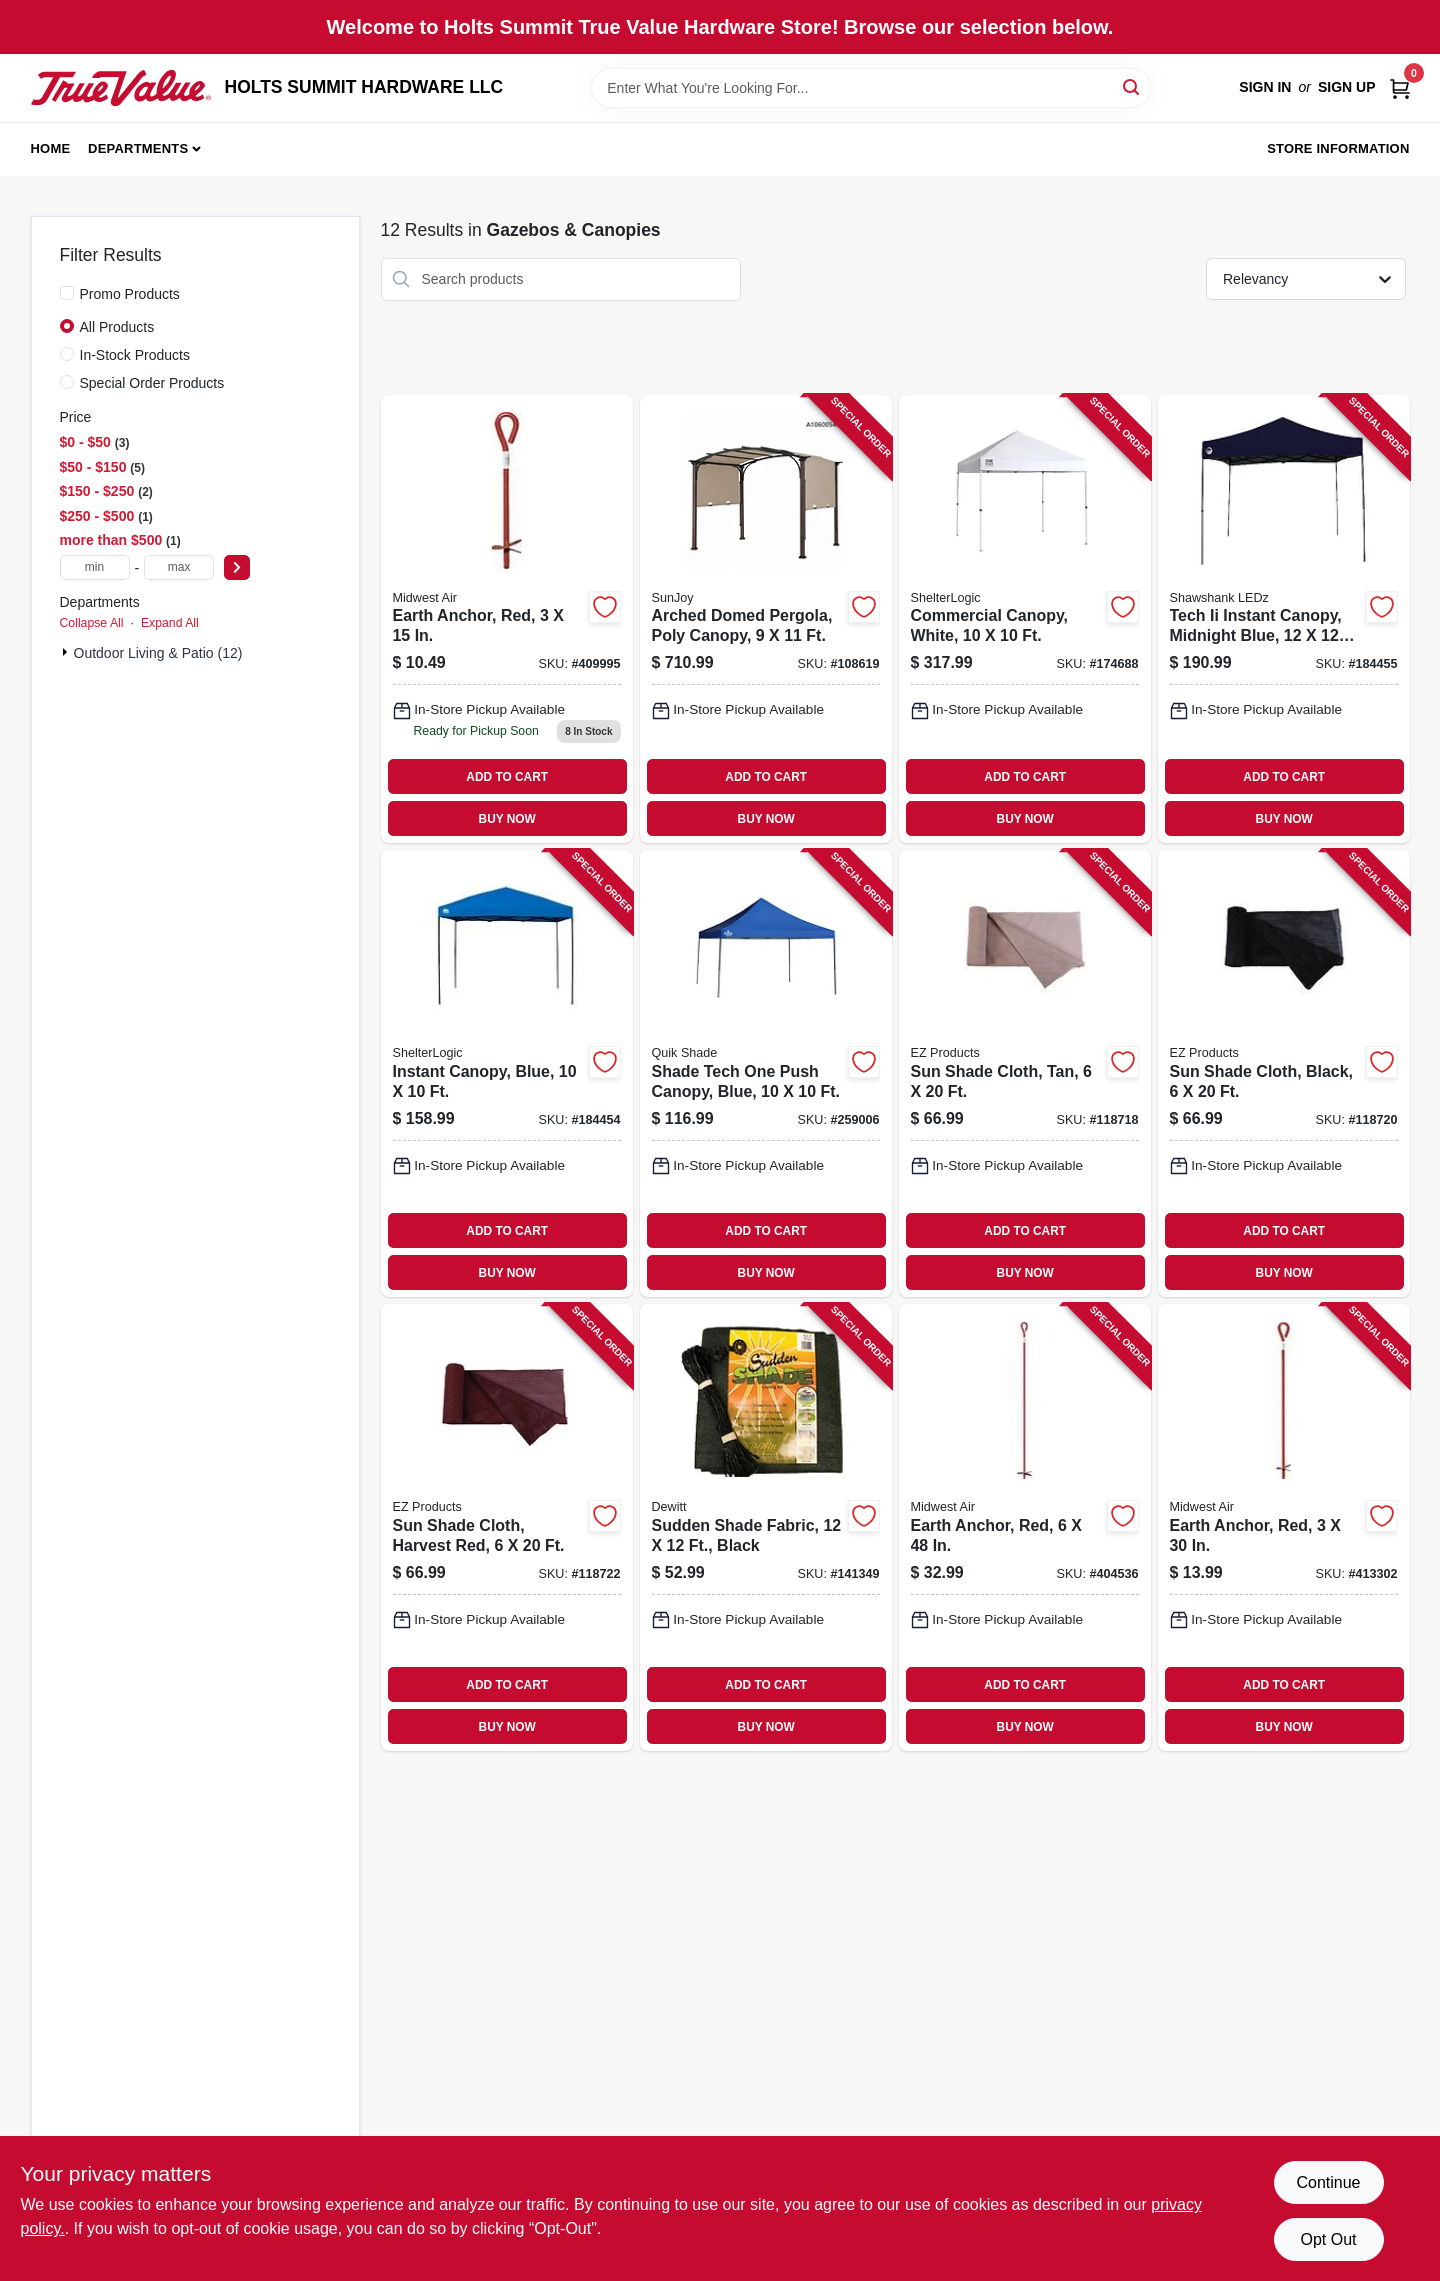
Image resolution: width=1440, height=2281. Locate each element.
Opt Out (1328, 2239)
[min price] (95, 567)
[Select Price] (237, 567)
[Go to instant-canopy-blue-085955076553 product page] (507, 1073)
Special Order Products (152, 383)
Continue (1328, 2182)
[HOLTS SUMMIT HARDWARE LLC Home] (121, 88)
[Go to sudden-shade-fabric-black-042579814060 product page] (766, 1527)
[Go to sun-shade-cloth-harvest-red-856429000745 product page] (507, 1527)
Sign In (1265, 87)
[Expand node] (67, 652)
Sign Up (1347, 87)
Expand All (170, 623)
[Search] (1132, 86)
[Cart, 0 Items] (1400, 87)
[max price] (179, 567)
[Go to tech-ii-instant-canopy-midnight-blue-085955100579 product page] (1284, 619)
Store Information (1338, 148)
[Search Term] (871, 88)
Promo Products (130, 294)
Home (51, 148)
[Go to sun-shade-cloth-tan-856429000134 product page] (1025, 1073)
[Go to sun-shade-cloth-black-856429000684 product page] (1284, 1073)
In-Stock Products (135, 355)
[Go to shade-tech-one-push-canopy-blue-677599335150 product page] (766, 1073)
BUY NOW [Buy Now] (507, 819)
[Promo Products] (67, 293)
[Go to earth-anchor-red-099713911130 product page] (1284, 1527)
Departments (138, 148)
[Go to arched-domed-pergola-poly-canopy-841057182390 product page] (766, 619)
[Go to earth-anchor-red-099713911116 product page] (507, 619)
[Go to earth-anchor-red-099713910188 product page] (1025, 1527)
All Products (117, 327)
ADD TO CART (507, 777)
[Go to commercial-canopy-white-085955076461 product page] (1025, 619)
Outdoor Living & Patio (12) (158, 653)
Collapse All (92, 623)
